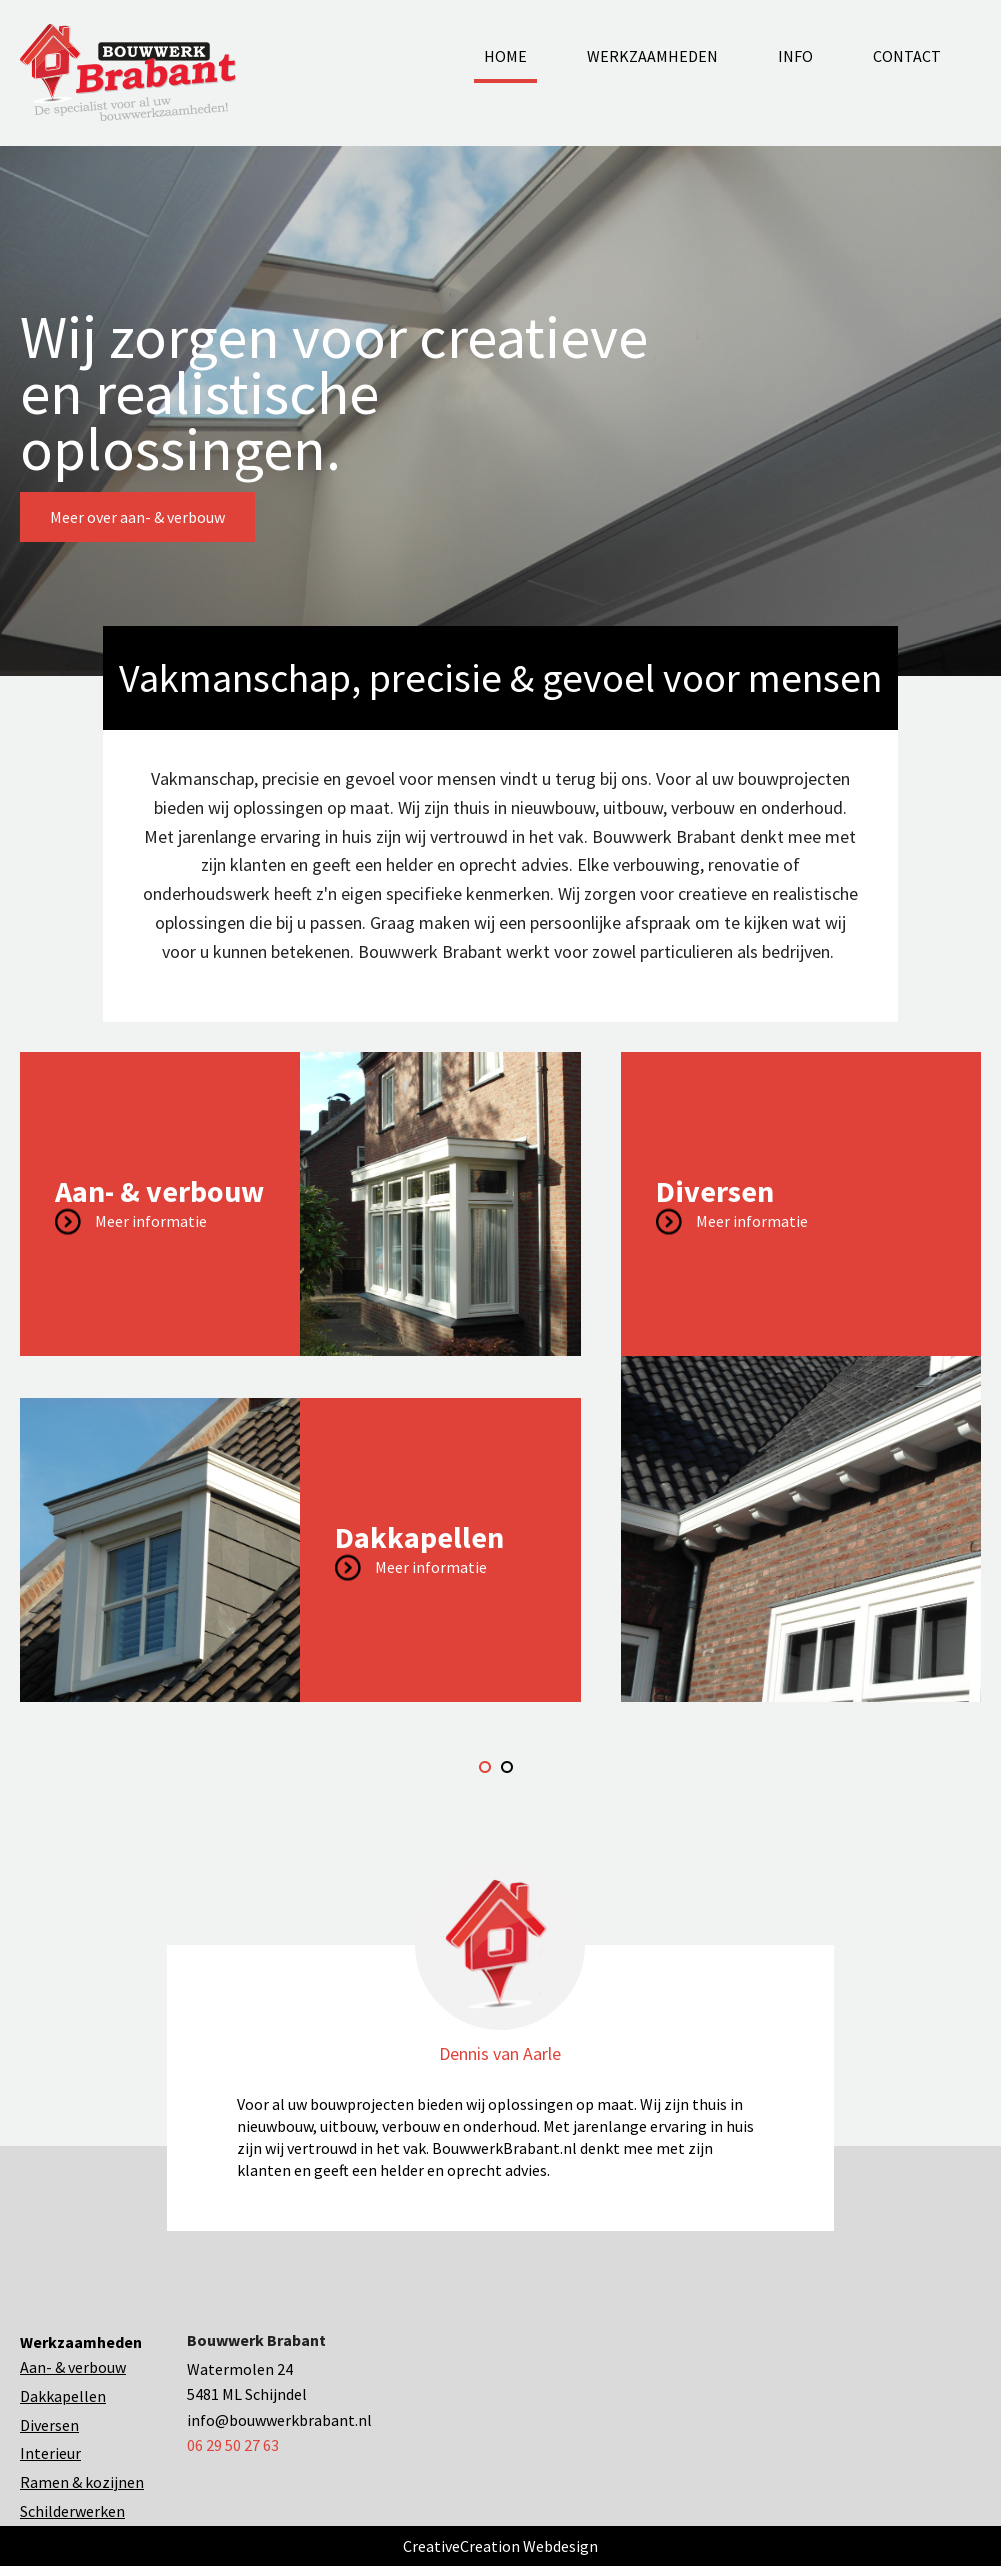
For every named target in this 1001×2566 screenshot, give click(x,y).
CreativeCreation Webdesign (500, 2546)
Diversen (49, 2425)
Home (505, 56)
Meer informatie (151, 1220)
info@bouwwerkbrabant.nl (279, 2420)
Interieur (50, 2453)
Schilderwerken (72, 2511)
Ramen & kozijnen (82, 2482)
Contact (907, 56)
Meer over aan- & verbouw (137, 517)
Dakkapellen (63, 2396)
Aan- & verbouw (73, 2367)
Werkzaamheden (652, 56)
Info (795, 56)
